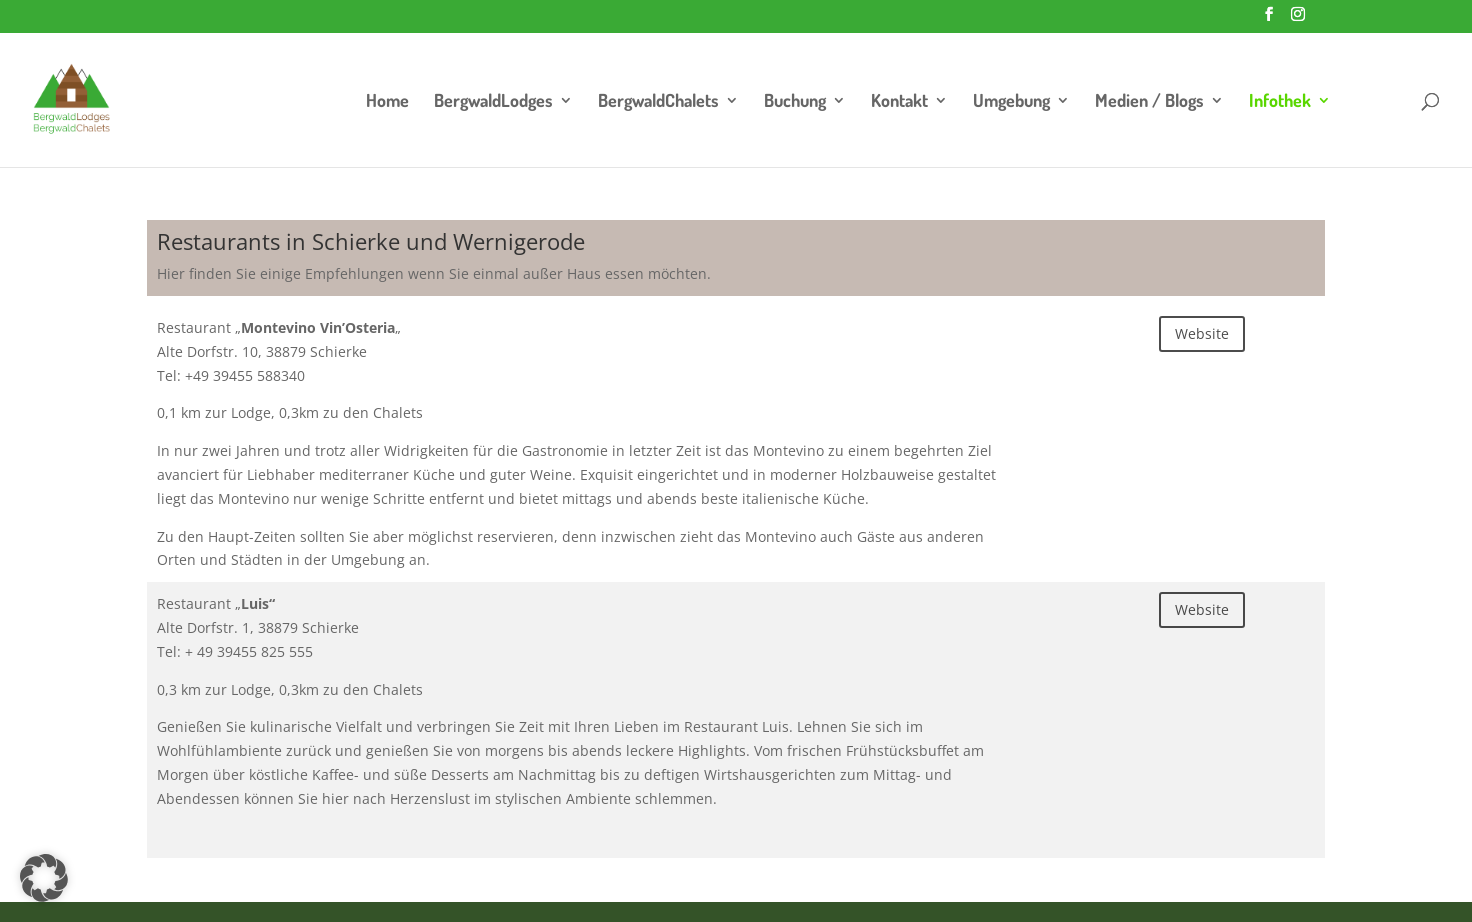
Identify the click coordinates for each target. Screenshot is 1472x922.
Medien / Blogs (1149, 102)
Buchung (795, 102)
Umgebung (1011, 102)
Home (387, 102)
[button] (44, 878)
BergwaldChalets (658, 102)
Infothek (1280, 102)
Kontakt (899, 102)
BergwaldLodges (493, 102)
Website (1202, 333)
